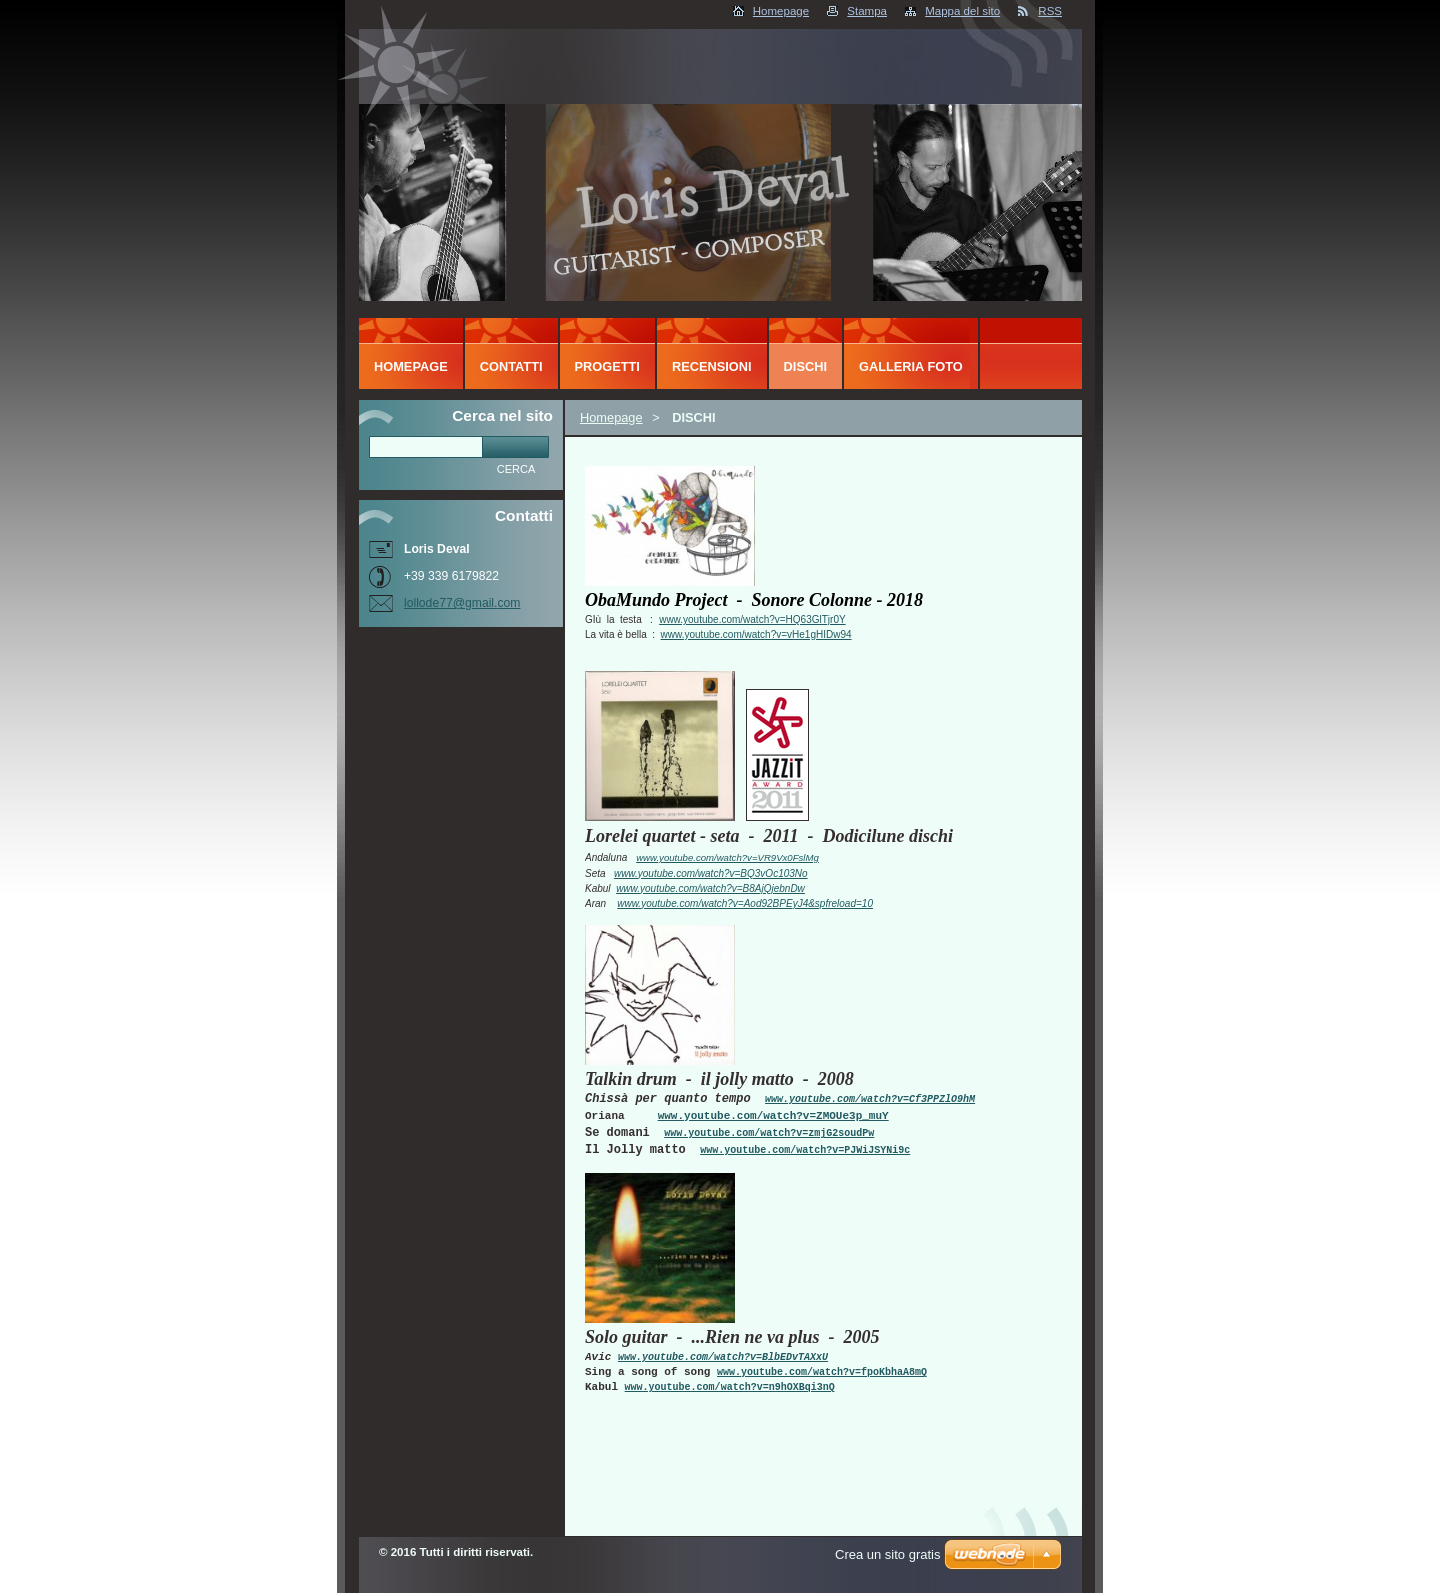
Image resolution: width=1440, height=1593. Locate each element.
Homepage (781, 11)
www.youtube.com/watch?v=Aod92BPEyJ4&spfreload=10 (745, 903)
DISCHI (805, 366)
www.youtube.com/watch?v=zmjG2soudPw (769, 1133)
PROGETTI (607, 366)
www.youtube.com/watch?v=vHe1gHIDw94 (756, 634)
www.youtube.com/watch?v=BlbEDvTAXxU (723, 1357)
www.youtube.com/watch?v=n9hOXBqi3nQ (730, 1387)
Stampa (867, 11)
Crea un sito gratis (888, 1554)
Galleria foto (911, 366)
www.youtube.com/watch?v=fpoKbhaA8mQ (822, 1372)
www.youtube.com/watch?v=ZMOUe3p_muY (773, 1116)
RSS (1050, 11)
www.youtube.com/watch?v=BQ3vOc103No (711, 873)
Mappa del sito (962, 11)
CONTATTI (511, 366)
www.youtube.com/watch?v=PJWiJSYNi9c (805, 1150)
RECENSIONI (712, 366)
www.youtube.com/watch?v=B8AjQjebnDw (710, 888)
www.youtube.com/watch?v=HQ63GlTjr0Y (752, 619)
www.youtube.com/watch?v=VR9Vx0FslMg (727, 857)
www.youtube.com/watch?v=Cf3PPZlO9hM (870, 1099)
